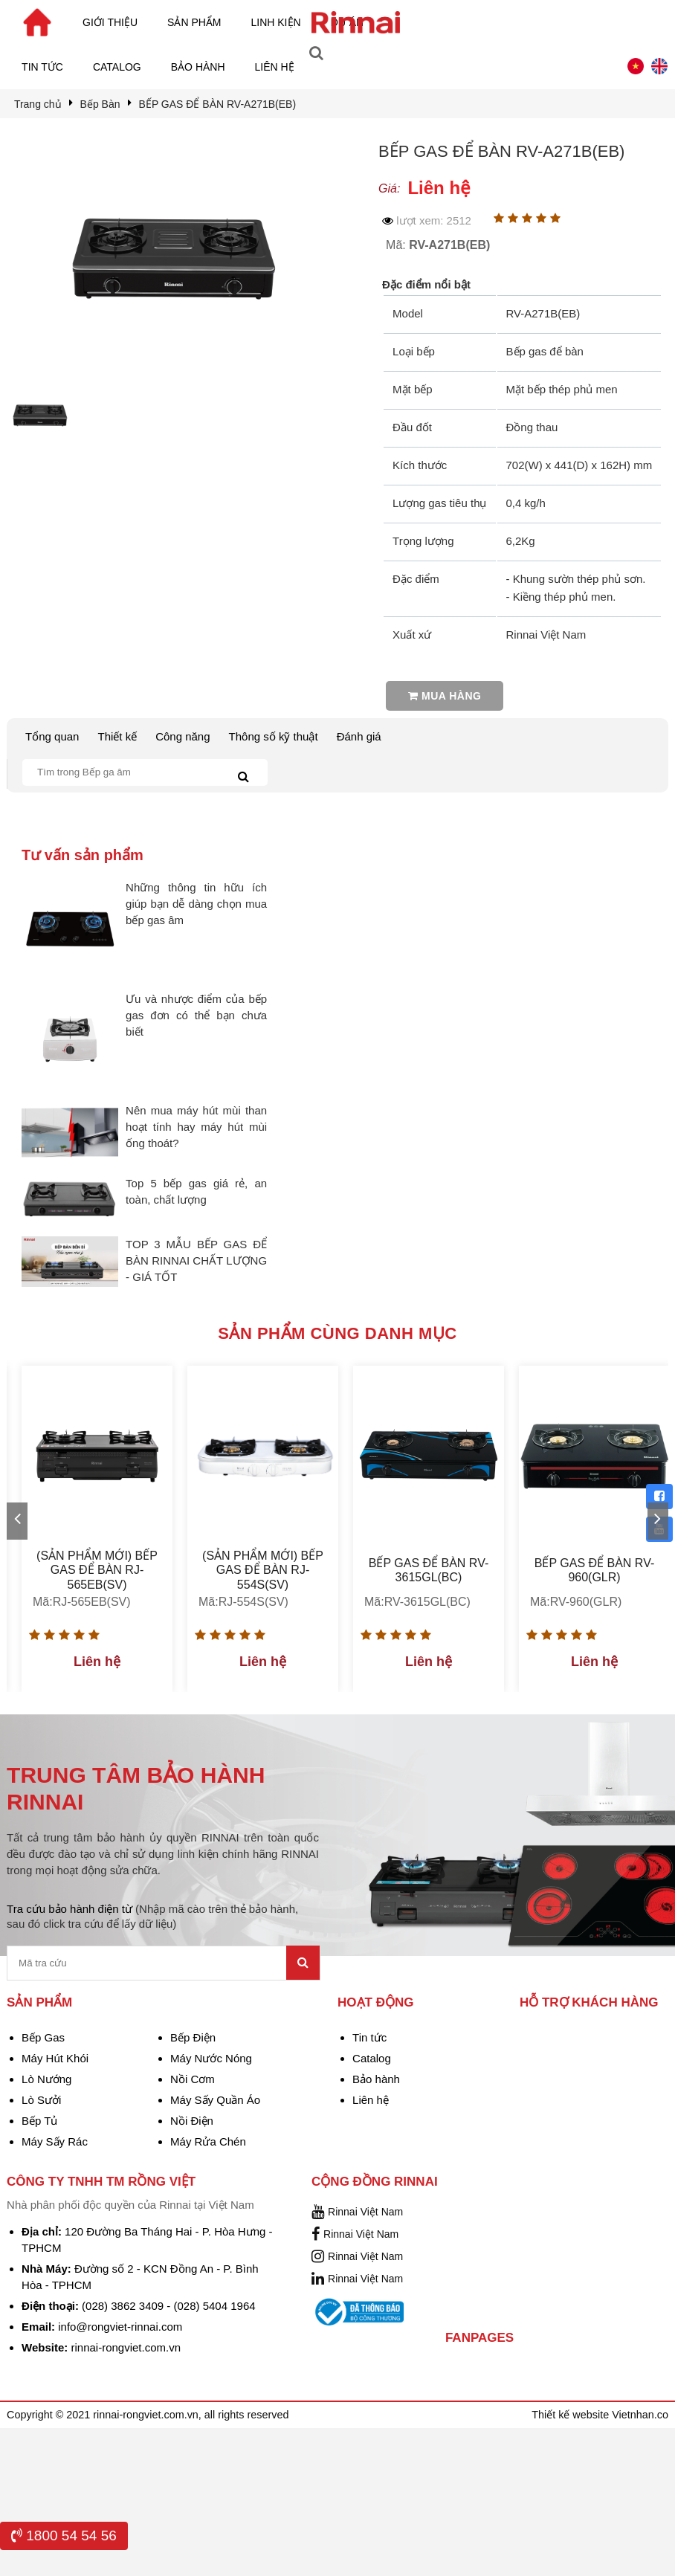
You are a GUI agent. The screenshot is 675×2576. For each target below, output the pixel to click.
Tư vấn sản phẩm (82, 855)
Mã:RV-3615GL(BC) (417, 1601)
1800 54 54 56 (64, 2535)
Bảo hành (198, 67)
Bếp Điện (193, 2037)
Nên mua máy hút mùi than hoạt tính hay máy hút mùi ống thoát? (196, 1126)
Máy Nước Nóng (211, 2058)
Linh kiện (276, 22)
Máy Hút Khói (55, 2058)
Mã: (438, 245)
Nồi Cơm (192, 2079)
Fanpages (479, 2338)
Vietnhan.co (640, 2415)
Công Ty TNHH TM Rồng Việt (101, 2182)
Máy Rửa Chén (208, 2141)
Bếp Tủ (39, 2120)
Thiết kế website (572, 2415)
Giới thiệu (110, 22)
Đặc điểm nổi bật (426, 284)
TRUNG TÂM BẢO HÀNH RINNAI (136, 1788)
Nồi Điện (191, 2120)
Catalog (117, 67)
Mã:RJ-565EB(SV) (82, 1601)
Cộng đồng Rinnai (374, 2182)
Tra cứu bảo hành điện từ (152, 1916)
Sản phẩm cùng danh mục (337, 1333)
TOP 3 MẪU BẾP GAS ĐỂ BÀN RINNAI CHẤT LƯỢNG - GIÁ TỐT (196, 1260)
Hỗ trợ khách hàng (589, 2002)
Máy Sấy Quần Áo (215, 2100)
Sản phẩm (194, 22)
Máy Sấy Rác (55, 2141)
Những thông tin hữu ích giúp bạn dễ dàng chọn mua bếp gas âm (196, 903)
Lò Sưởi (41, 2100)
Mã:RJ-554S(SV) (243, 1601)
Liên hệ (274, 67)
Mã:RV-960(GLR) (575, 1601)
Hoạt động (375, 2002)
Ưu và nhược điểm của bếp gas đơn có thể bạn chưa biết (196, 1015)
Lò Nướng (46, 2079)
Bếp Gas (43, 2037)
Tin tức (42, 67)
